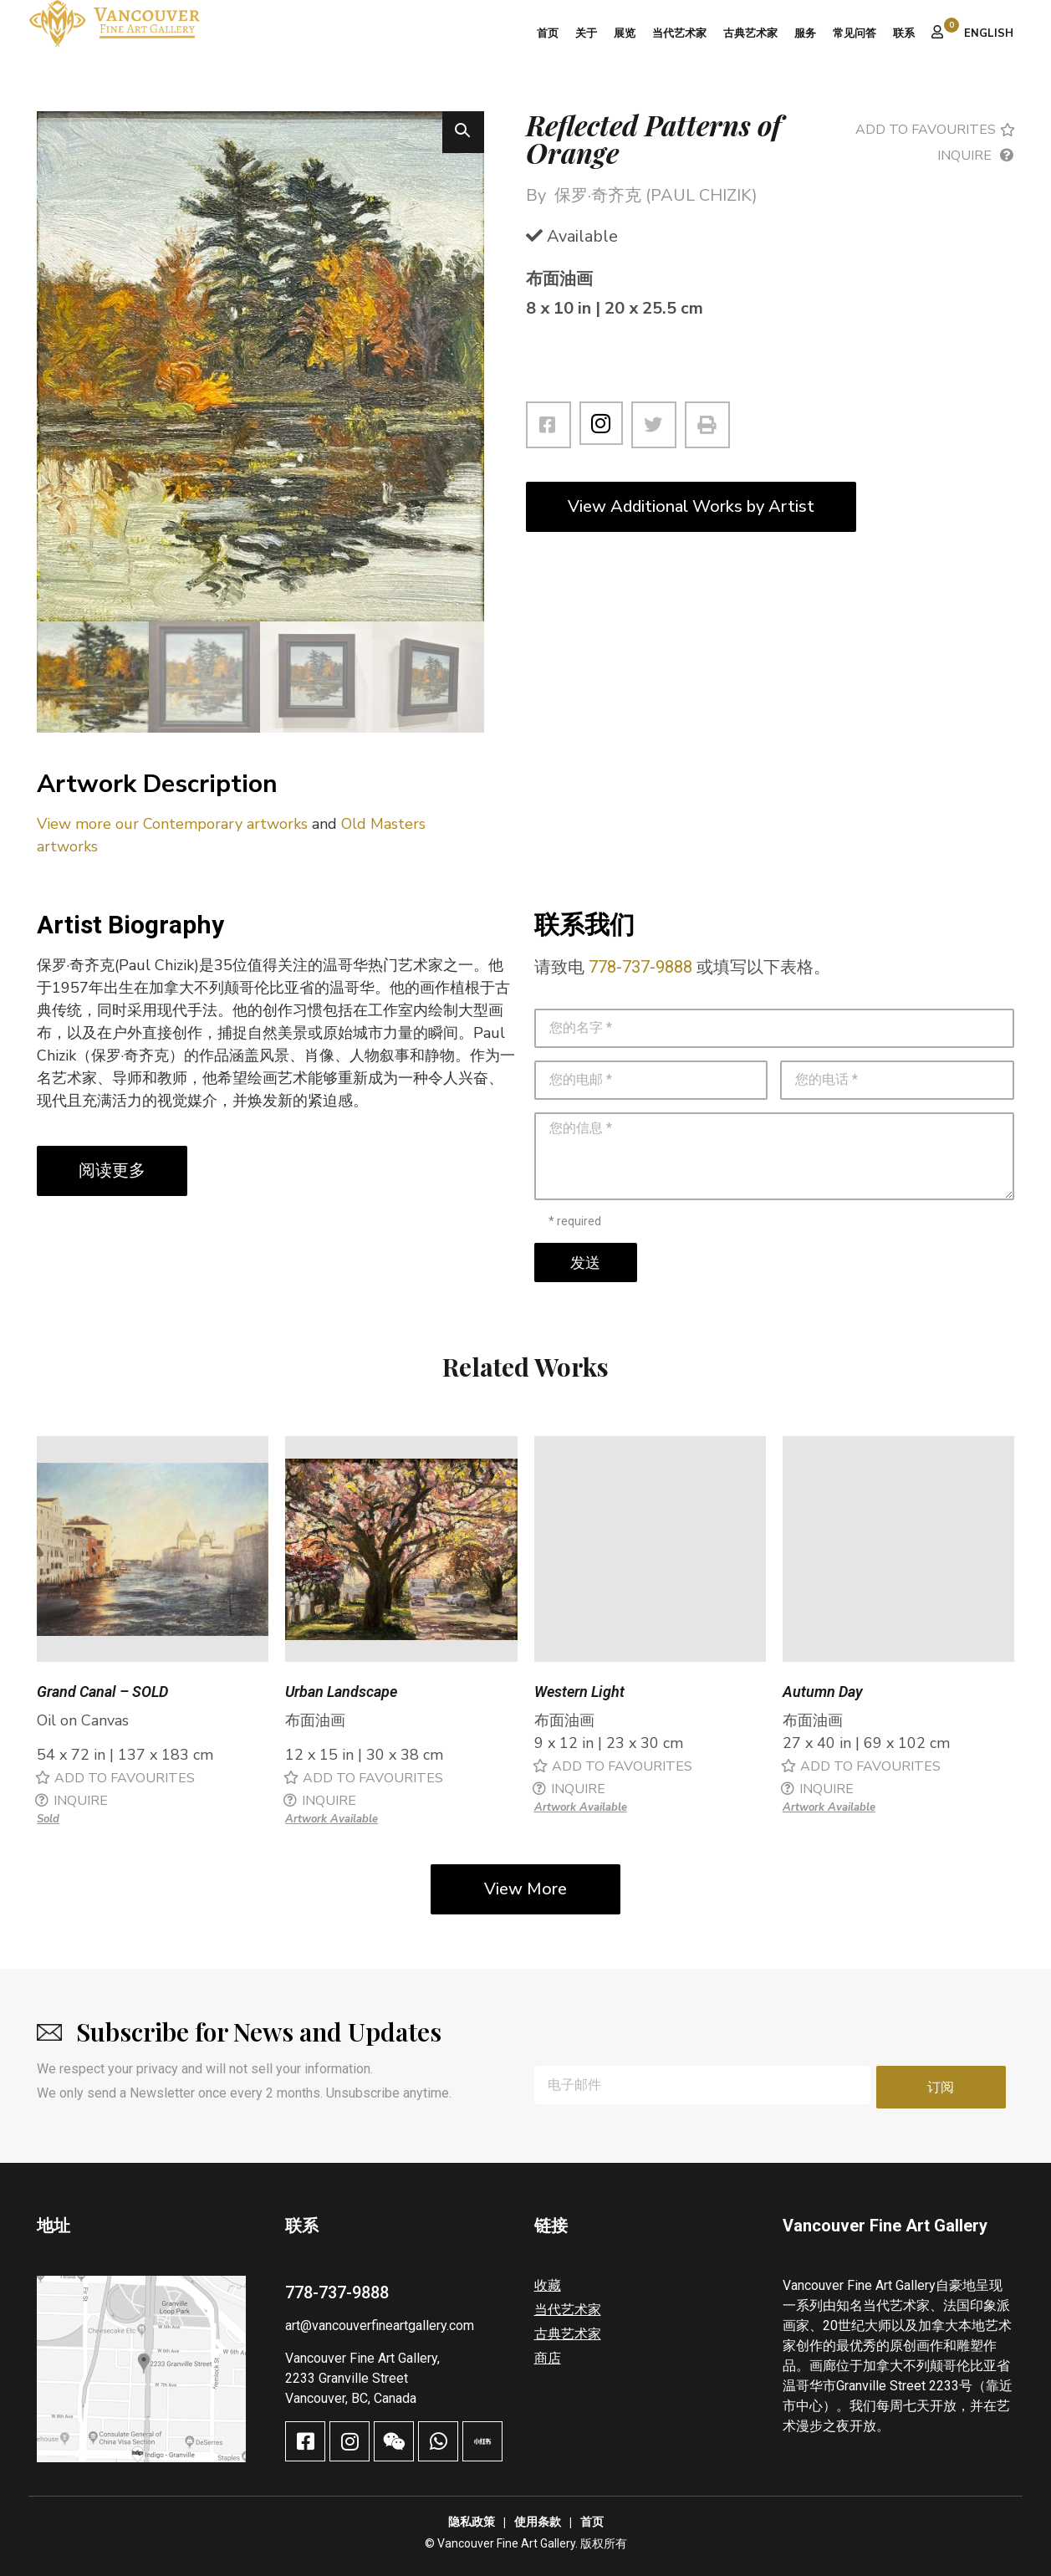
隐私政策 (471, 2521)
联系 (904, 33)
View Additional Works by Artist (691, 506)
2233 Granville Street (346, 2376)
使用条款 (537, 2521)
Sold (48, 1821)
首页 (548, 33)
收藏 (547, 2284)
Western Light (579, 1694)
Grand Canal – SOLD (102, 1694)
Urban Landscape (341, 1694)
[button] (463, 132)
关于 (586, 33)
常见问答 (854, 33)
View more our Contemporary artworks (172, 826)
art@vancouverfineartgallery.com (379, 2325)
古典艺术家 (750, 33)
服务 (805, 33)
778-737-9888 (640, 969)
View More (525, 1891)
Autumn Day (823, 1694)
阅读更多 (112, 1173)
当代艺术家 (679, 33)
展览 (624, 33)
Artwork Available (331, 1821)
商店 (547, 2357)
